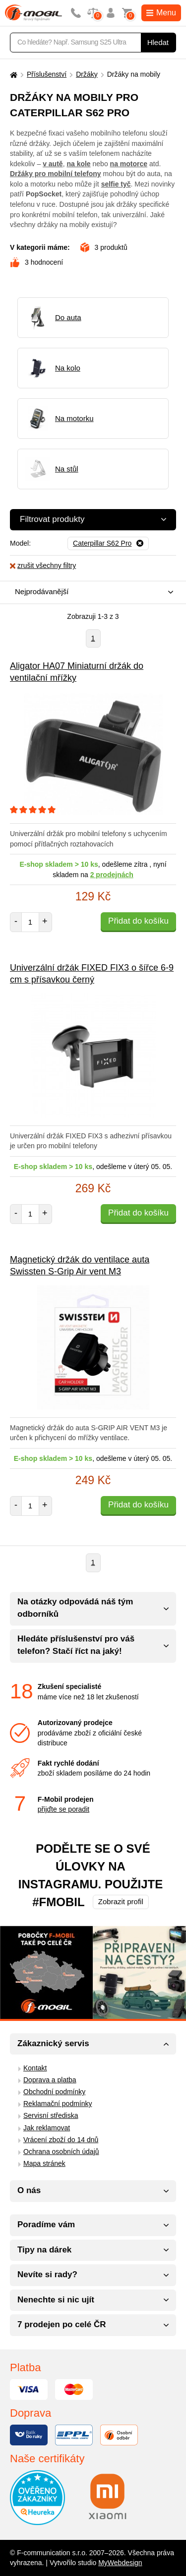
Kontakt (35, 2068)
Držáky (87, 74)
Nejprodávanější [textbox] (41, 591)
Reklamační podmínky (57, 2104)
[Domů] (12, 74)
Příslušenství (46, 74)
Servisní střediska (50, 2115)
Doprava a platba (49, 2080)
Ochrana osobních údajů (61, 2151)
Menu (161, 12)
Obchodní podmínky (54, 2092)
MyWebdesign (120, 2563)
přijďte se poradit (63, 1809)
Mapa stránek (44, 2163)
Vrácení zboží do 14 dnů (60, 2140)
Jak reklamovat (46, 2128)
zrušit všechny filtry (43, 565)
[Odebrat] (108, 543)
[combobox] (90, 592)
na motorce (128, 164)
